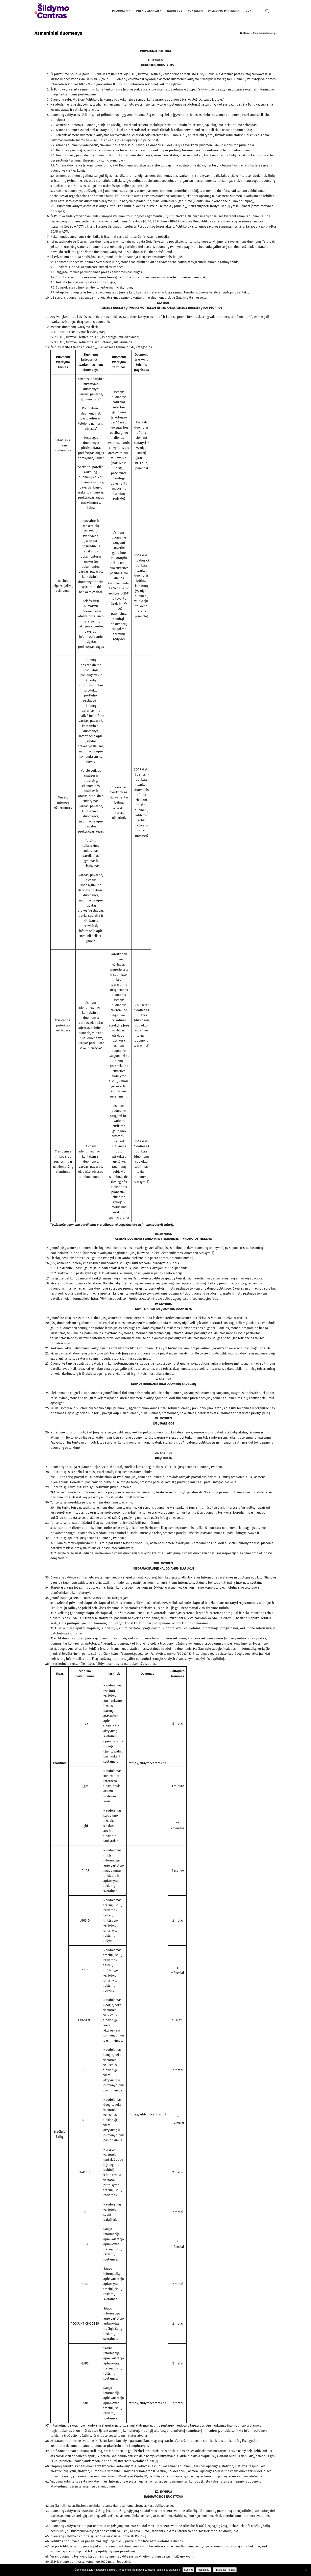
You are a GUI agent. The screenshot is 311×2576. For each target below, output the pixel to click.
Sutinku (188, 2569)
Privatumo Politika (224, 2569)
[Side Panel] (273, 11)
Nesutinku (203, 2569)
